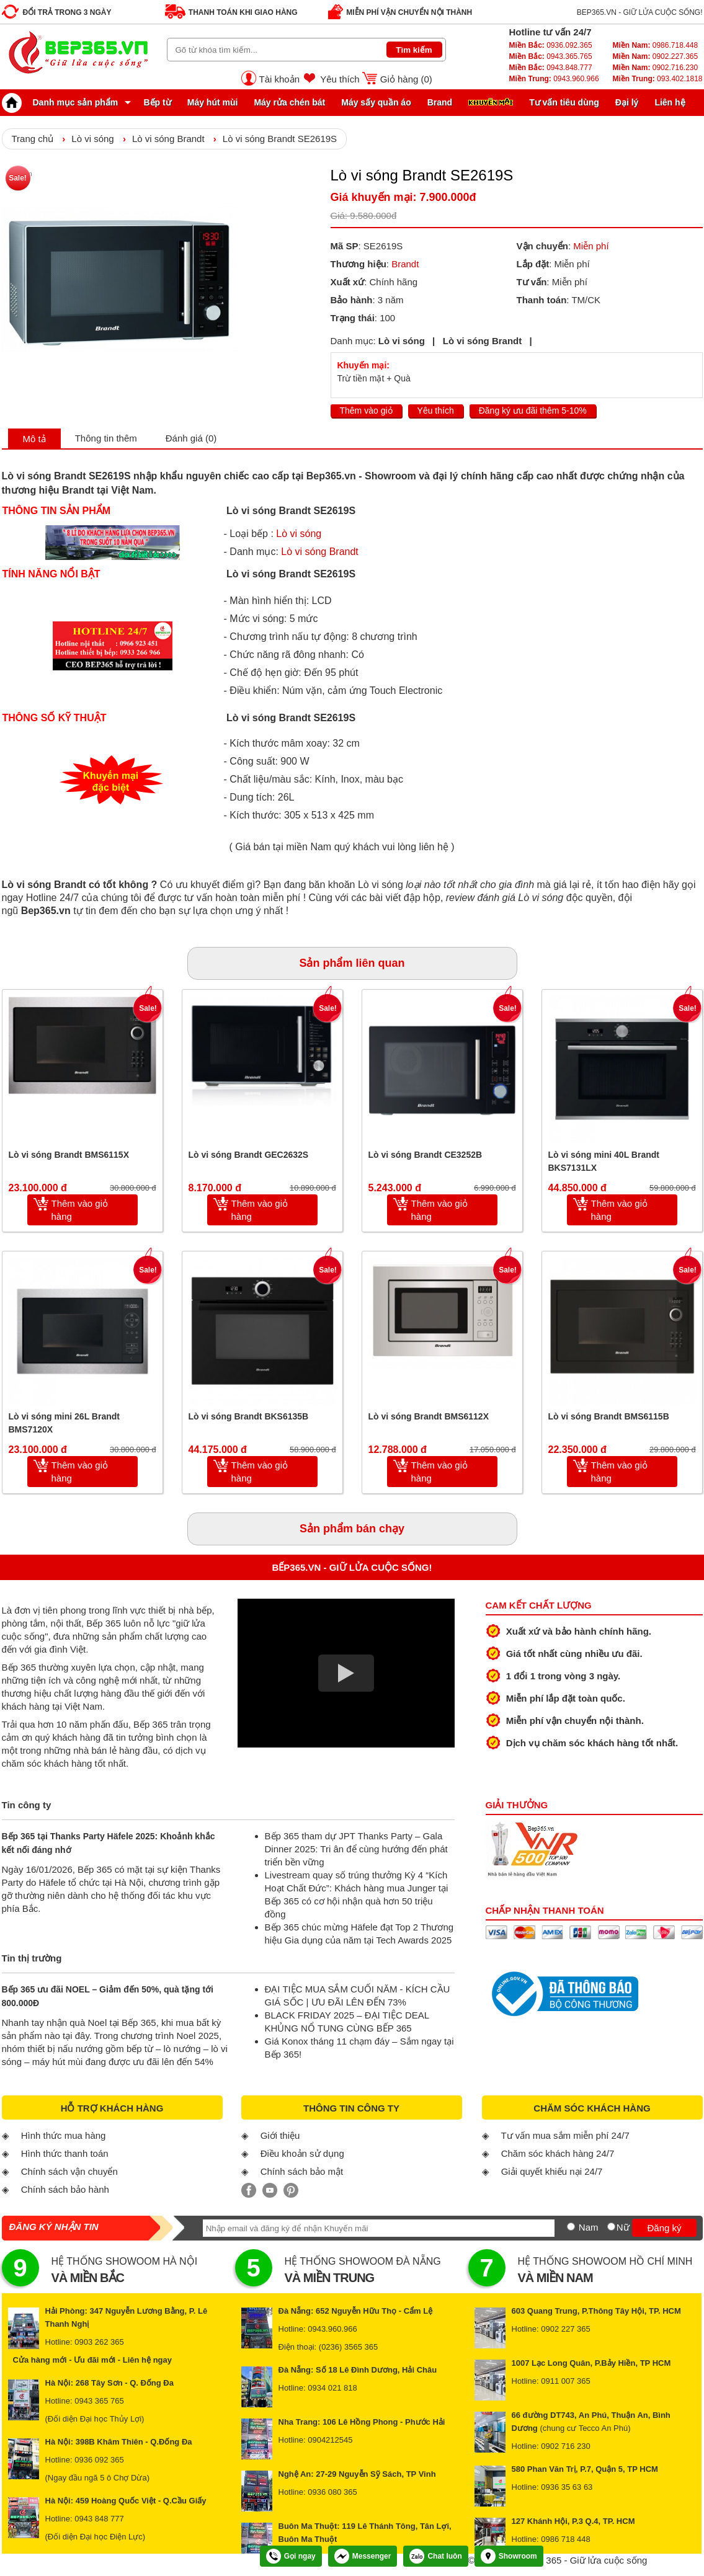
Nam (589, 2227)
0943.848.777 (550, 67)
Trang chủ (33, 138)
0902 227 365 (565, 2329)
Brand (439, 102)
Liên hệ (669, 102)
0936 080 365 (332, 2492)
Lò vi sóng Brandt (168, 138)
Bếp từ (157, 102)
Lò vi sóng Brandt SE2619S (280, 138)
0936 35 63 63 (566, 2487)
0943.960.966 (554, 78)
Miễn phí (590, 246)
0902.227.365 (655, 56)
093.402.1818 (657, 78)
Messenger (362, 2556)
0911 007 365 (565, 2381)
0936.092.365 (550, 45)
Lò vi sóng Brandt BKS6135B (249, 1416)
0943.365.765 (550, 56)
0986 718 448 (565, 2539)
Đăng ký (664, 2228)
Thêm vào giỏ (366, 410)
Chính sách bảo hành (65, 2189)
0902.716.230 (655, 67)
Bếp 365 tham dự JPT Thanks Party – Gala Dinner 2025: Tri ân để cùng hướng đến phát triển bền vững (356, 1849)
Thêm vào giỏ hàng (80, 1210)
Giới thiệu (280, 2135)
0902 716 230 (565, 2446)
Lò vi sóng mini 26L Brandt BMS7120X (64, 1422)
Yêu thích (339, 79)
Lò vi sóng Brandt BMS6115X (69, 1155)
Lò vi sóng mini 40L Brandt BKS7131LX (603, 1161)
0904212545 (330, 2440)
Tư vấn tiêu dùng (564, 102)
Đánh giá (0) (191, 438)
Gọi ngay (291, 2556)
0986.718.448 (655, 45)
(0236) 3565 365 (348, 2347)
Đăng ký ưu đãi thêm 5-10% (533, 410)
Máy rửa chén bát (289, 102)
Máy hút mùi (212, 102)
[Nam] (571, 2227)
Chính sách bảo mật (302, 2171)
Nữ (623, 2227)
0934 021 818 (332, 2387)
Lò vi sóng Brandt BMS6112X (428, 1416)
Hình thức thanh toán (65, 2153)
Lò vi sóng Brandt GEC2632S (249, 1155)
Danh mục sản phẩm (63, 102)
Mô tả (34, 438)
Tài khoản (279, 79)
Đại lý (627, 102)
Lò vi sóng (92, 138)
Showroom (509, 2556)
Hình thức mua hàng (63, 2135)
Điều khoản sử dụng (302, 2153)
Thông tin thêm (106, 438)
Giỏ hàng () (406, 79)
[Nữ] (611, 2227)
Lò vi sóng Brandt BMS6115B (608, 1416)
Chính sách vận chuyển (69, 2171)
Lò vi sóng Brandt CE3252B (425, 1155)
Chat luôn (435, 2556)
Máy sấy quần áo (376, 102)
